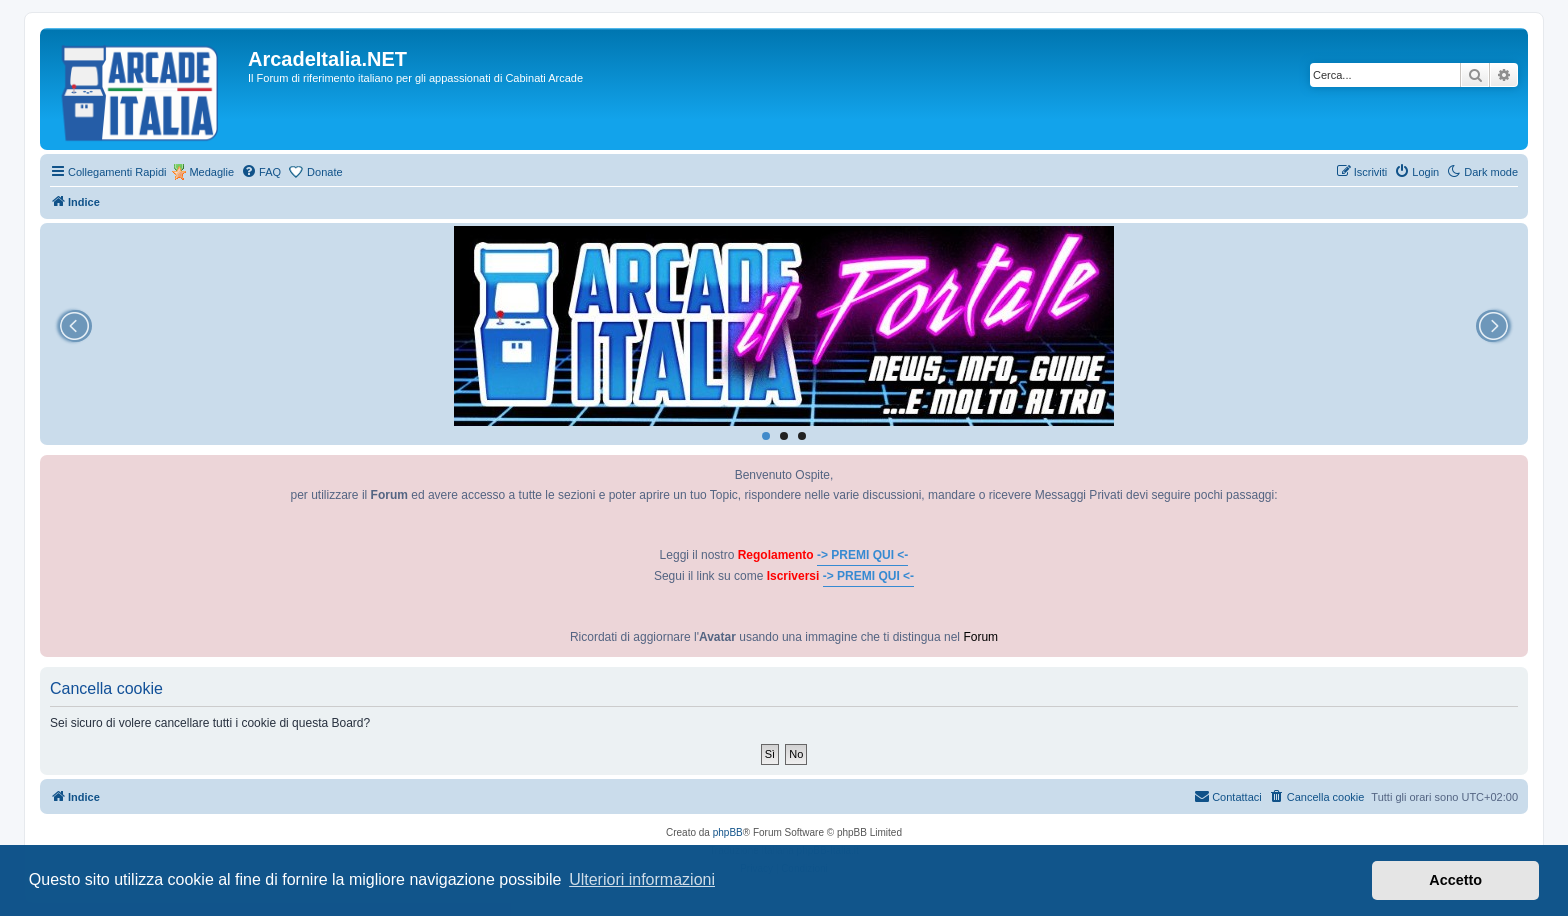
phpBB (728, 832)
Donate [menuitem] (324, 172)
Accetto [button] (1455, 880)
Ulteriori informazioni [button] (642, 879)
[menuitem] (261, 172)
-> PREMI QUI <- (862, 555)
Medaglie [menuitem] (211, 172)
